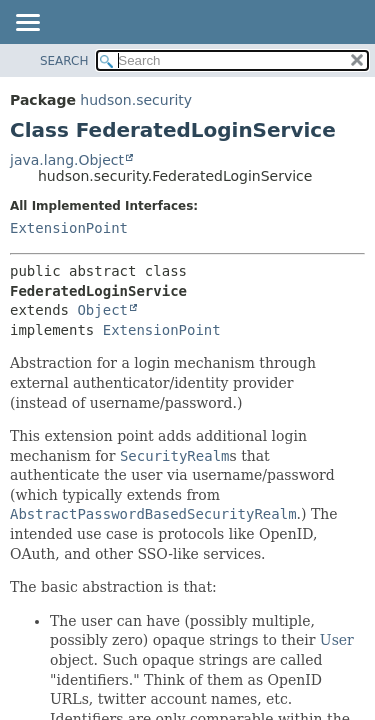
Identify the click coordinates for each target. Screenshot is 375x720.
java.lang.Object (67, 160)
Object (102, 310)
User (337, 640)
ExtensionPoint (69, 228)
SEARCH (64, 61)
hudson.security (136, 100)
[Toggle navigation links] (27, 24)
